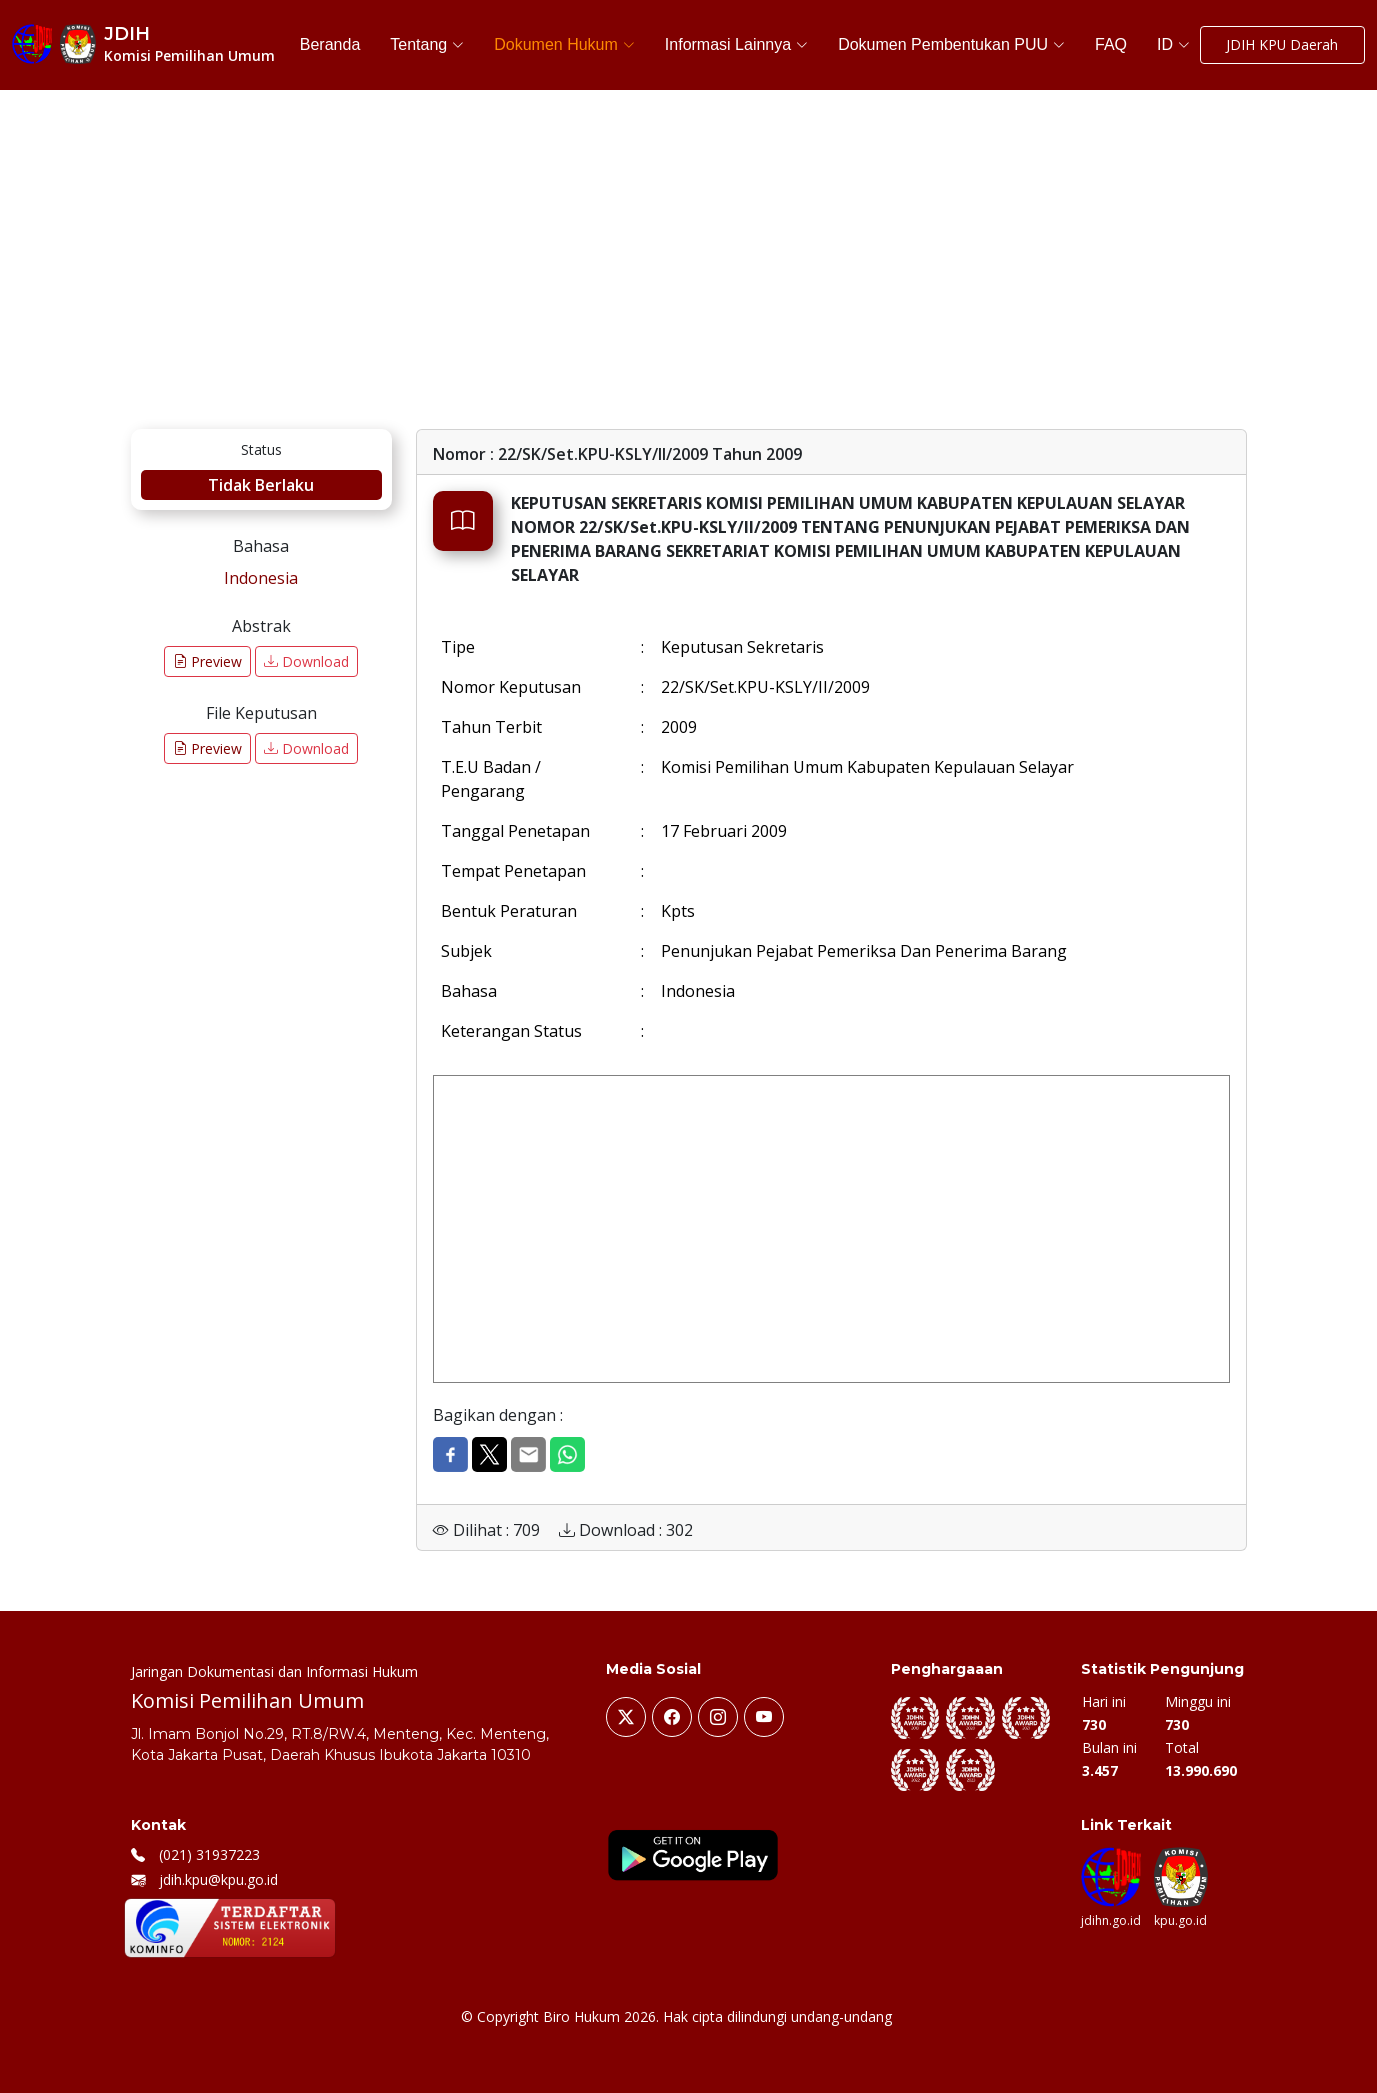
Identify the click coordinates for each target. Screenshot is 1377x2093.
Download (306, 661)
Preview (207, 661)
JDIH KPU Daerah (1281, 45)
